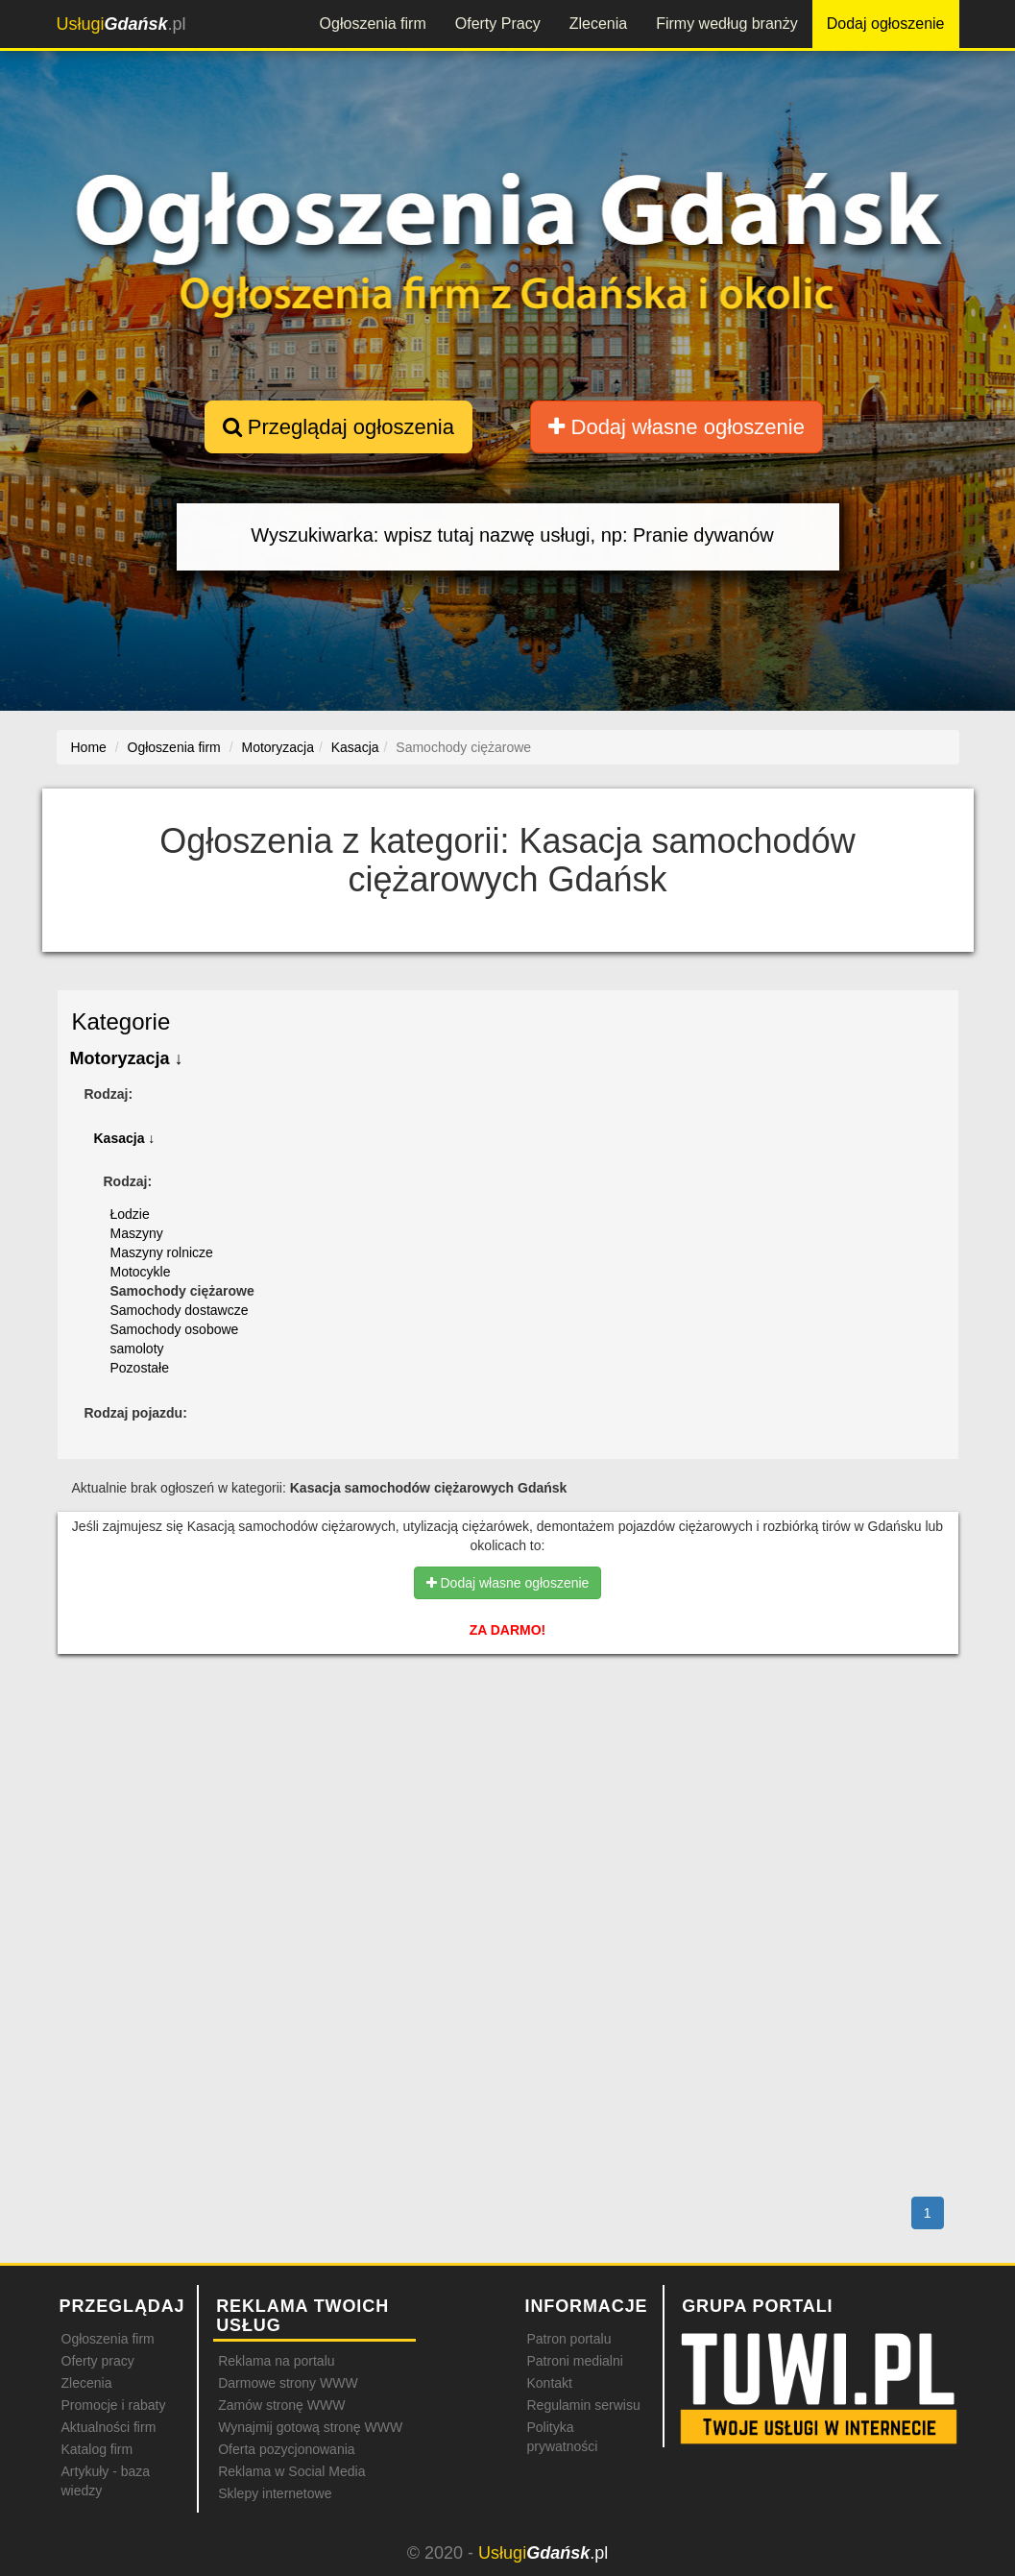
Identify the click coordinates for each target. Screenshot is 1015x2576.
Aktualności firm (109, 2427)
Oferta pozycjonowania (286, 2449)
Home (89, 747)
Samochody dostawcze (179, 1310)
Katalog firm (97, 2449)
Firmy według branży (727, 23)
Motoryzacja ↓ (126, 1058)
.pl (121, 24)
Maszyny (136, 1233)
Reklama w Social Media (291, 2471)
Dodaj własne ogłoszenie (676, 427)
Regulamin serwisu (583, 2405)
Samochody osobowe (174, 1329)
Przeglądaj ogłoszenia (338, 427)
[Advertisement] (508, 1752)
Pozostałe (139, 1367)
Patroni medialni (574, 2361)
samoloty (137, 1348)
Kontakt (548, 2383)
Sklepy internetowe (274, 2493)
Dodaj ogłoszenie (886, 23)
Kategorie (121, 1021)
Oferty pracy (97, 2361)
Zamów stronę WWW (281, 2405)
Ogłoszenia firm (373, 23)
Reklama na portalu (276, 2361)
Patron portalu (568, 2338)
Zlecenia (598, 23)
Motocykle (140, 1271)
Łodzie (130, 1214)
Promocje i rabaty (113, 2405)
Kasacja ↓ (125, 1138)
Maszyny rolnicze (161, 1252)
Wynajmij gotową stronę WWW (310, 2427)
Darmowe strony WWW (287, 2383)
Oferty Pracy (498, 23)
